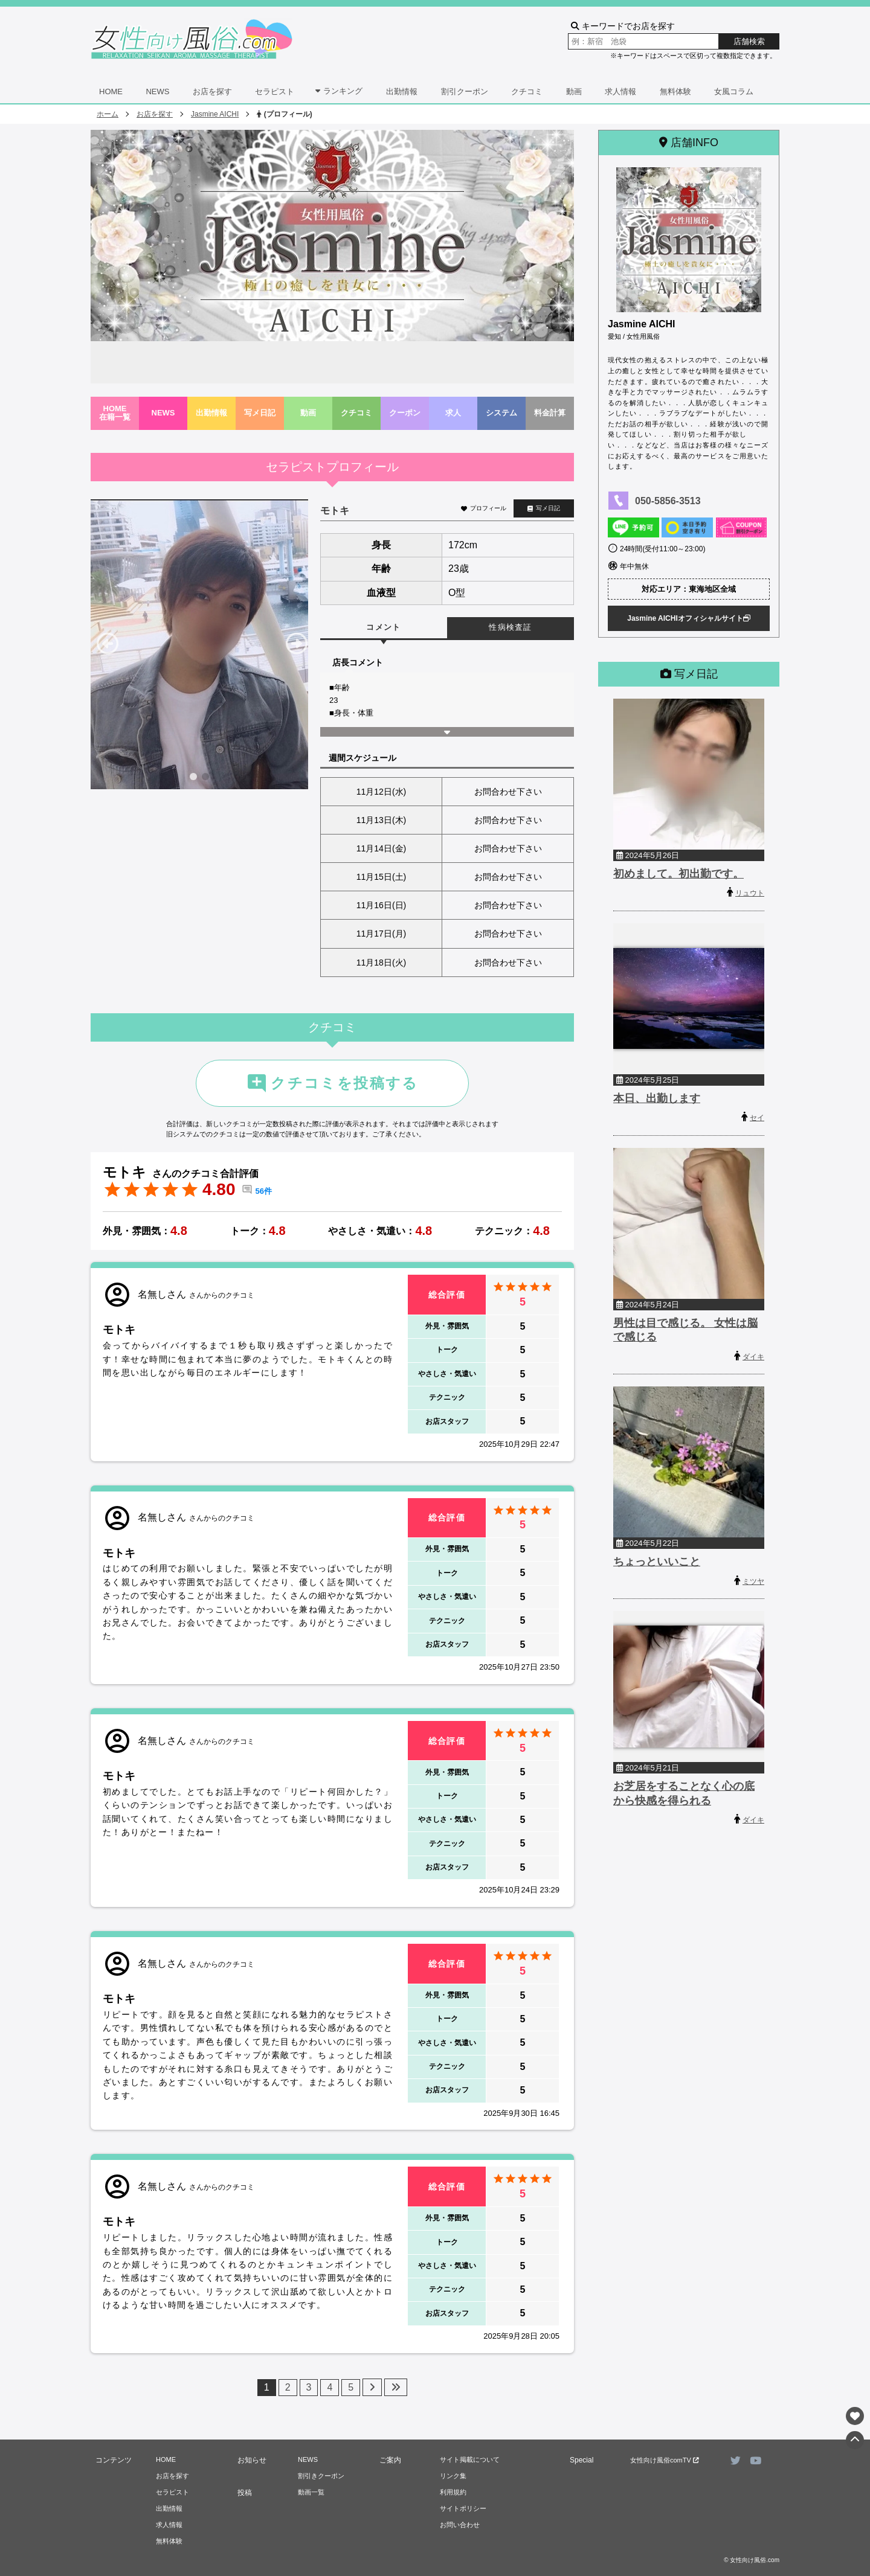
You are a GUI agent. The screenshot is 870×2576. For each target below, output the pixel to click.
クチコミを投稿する (332, 1083)
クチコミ (527, 91)
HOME (111, 91)
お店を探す (212, 91)
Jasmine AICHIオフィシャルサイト (688, 618)
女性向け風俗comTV (664, 2460)
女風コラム (733, 91)
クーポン (404, 412)
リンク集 (453, 2475)
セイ (757, 1117)
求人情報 (620, 91)
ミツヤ (753, 1581)
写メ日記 (260, 412)
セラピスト (274, 91)
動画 (574, 91)
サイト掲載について (470, 2459)
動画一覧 (311, 2492)
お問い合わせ (460, 2524)
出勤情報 (401, 91)
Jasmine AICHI (215, 114)
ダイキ (753, 1357)
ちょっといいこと (656, 1562)
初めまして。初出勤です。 (678, 874)
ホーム (107, 114)
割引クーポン (464, 91)
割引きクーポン (321, 2475)
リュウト (749, 893)
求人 (453, 412)
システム (501, 412)
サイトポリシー (463, 2508)
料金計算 (550, 412)
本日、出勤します (656, 1098)
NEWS (157, 91)
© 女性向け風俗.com (751, 2560)
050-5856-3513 (668, 501)
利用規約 (453, 2492)
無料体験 (675, 91)
